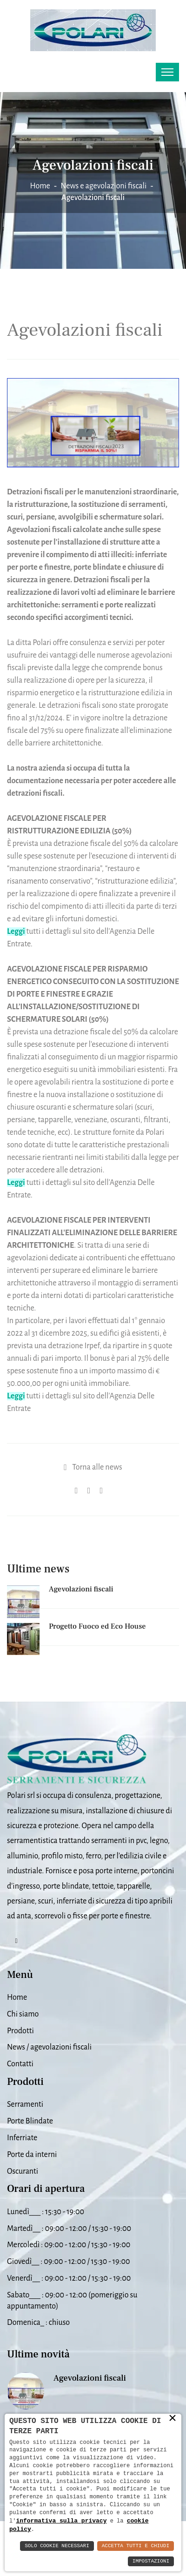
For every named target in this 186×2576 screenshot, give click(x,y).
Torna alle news (97, 1467)
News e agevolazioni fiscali (103, 186)
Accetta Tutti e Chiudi (135, 2546)
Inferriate (22, 2138)
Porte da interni (32, 2154)
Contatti (20, 2064)
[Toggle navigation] (167, 72)
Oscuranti (22, 2171)
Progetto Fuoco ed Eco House (97, 1626)
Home (40, 186)
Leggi (16, 1396)
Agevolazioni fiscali (81, 1589)
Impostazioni (151, 2561)
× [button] (172, 2426)
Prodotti (20, 2031)
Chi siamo (23, 2014)
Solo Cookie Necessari (57, 2546)
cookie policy (100, 2529)
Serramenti (25, 2104)
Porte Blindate (30, 2121)
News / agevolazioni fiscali (49, 2047)
